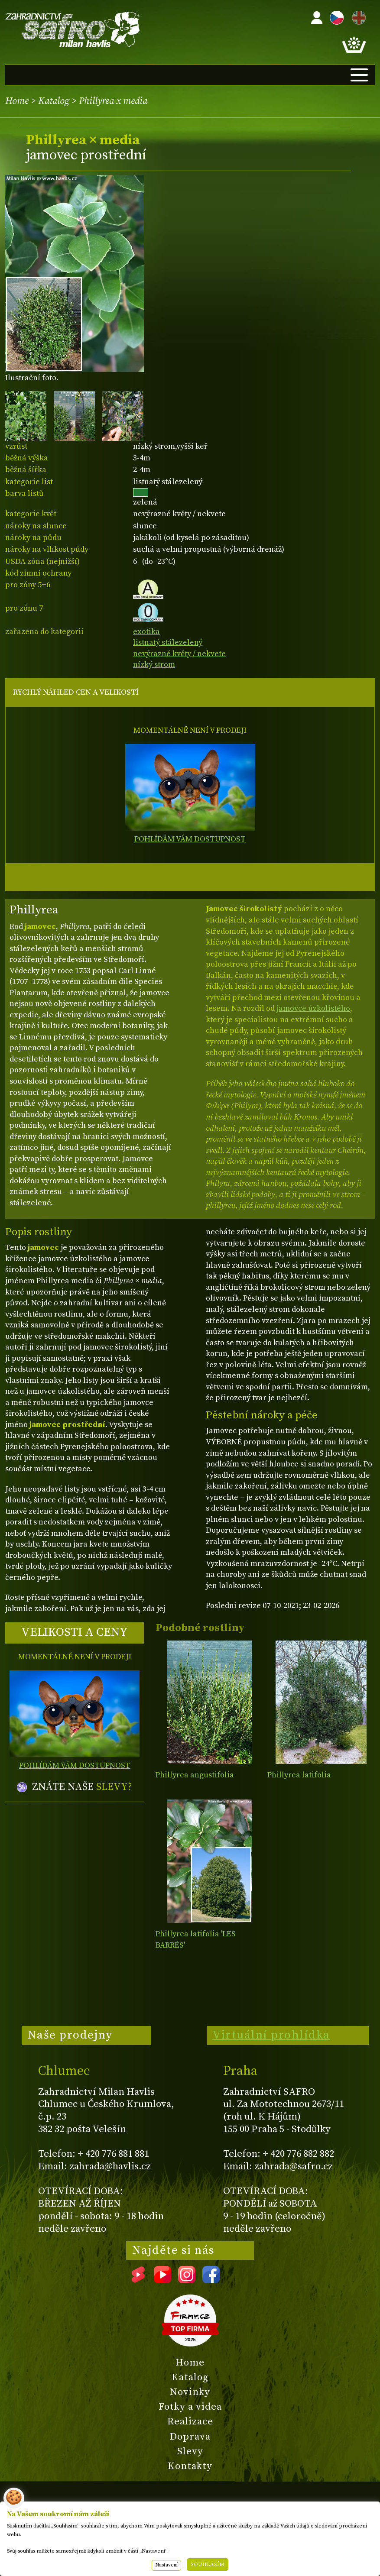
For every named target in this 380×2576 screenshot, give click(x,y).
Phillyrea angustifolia (195, 1775)
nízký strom (154, 665)
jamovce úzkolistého (313, 1008)
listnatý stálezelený (167, 642)
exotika (146, 632)
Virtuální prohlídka (271, 2035)
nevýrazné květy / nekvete (179, 654)
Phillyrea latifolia (299, 1775)
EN (357, 16)
